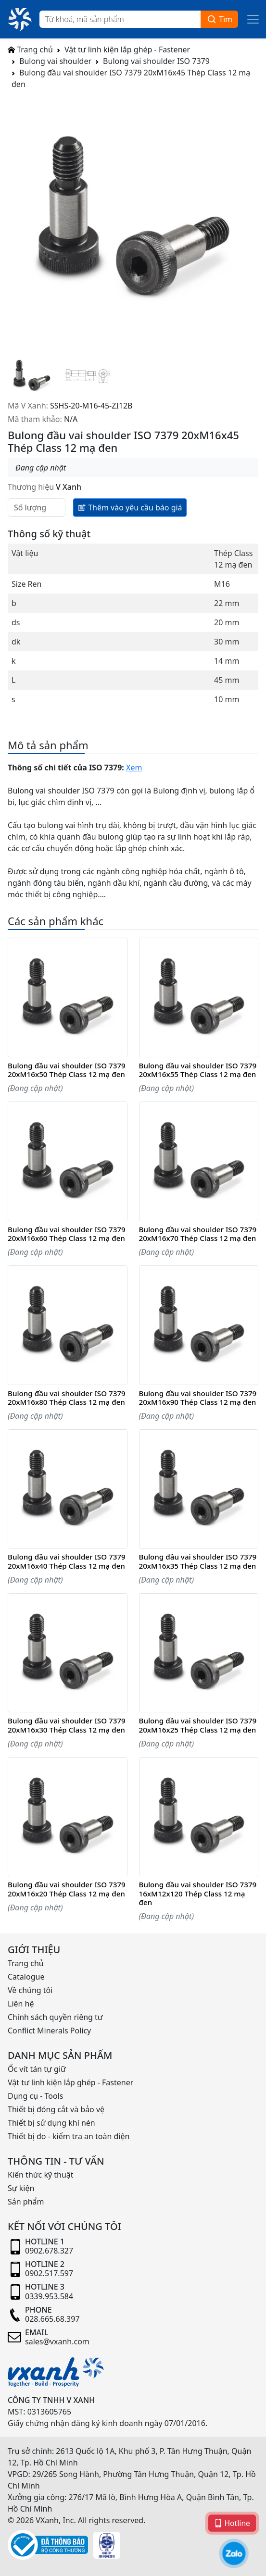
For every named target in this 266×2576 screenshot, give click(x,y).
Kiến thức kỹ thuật (41, 2174)
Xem (134, 767)
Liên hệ (21, 2003)
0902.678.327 (49, 2250)
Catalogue (26, 1976)
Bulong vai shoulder (55, 61)
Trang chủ (30, 49)
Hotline (232, 2522)
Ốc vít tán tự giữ (37, 2069)
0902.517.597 (49, 2273)
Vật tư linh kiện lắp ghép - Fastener (127, 49)
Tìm (219, 19)
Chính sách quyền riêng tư (55, 2017)
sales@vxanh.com (57, 2341)
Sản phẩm (26, 2201)
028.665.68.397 (52, 2319)
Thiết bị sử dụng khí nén (51, 2123)
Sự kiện (21, 2188)
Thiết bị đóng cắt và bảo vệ (56, 2109)
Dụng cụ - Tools (35, 2096)
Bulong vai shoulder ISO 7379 (156, 61)
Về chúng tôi (30, 1990)
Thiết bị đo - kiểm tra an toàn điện (68, 2136)
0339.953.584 (49, 2296)
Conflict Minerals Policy (49, 2030)
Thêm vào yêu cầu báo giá (129, 507)
